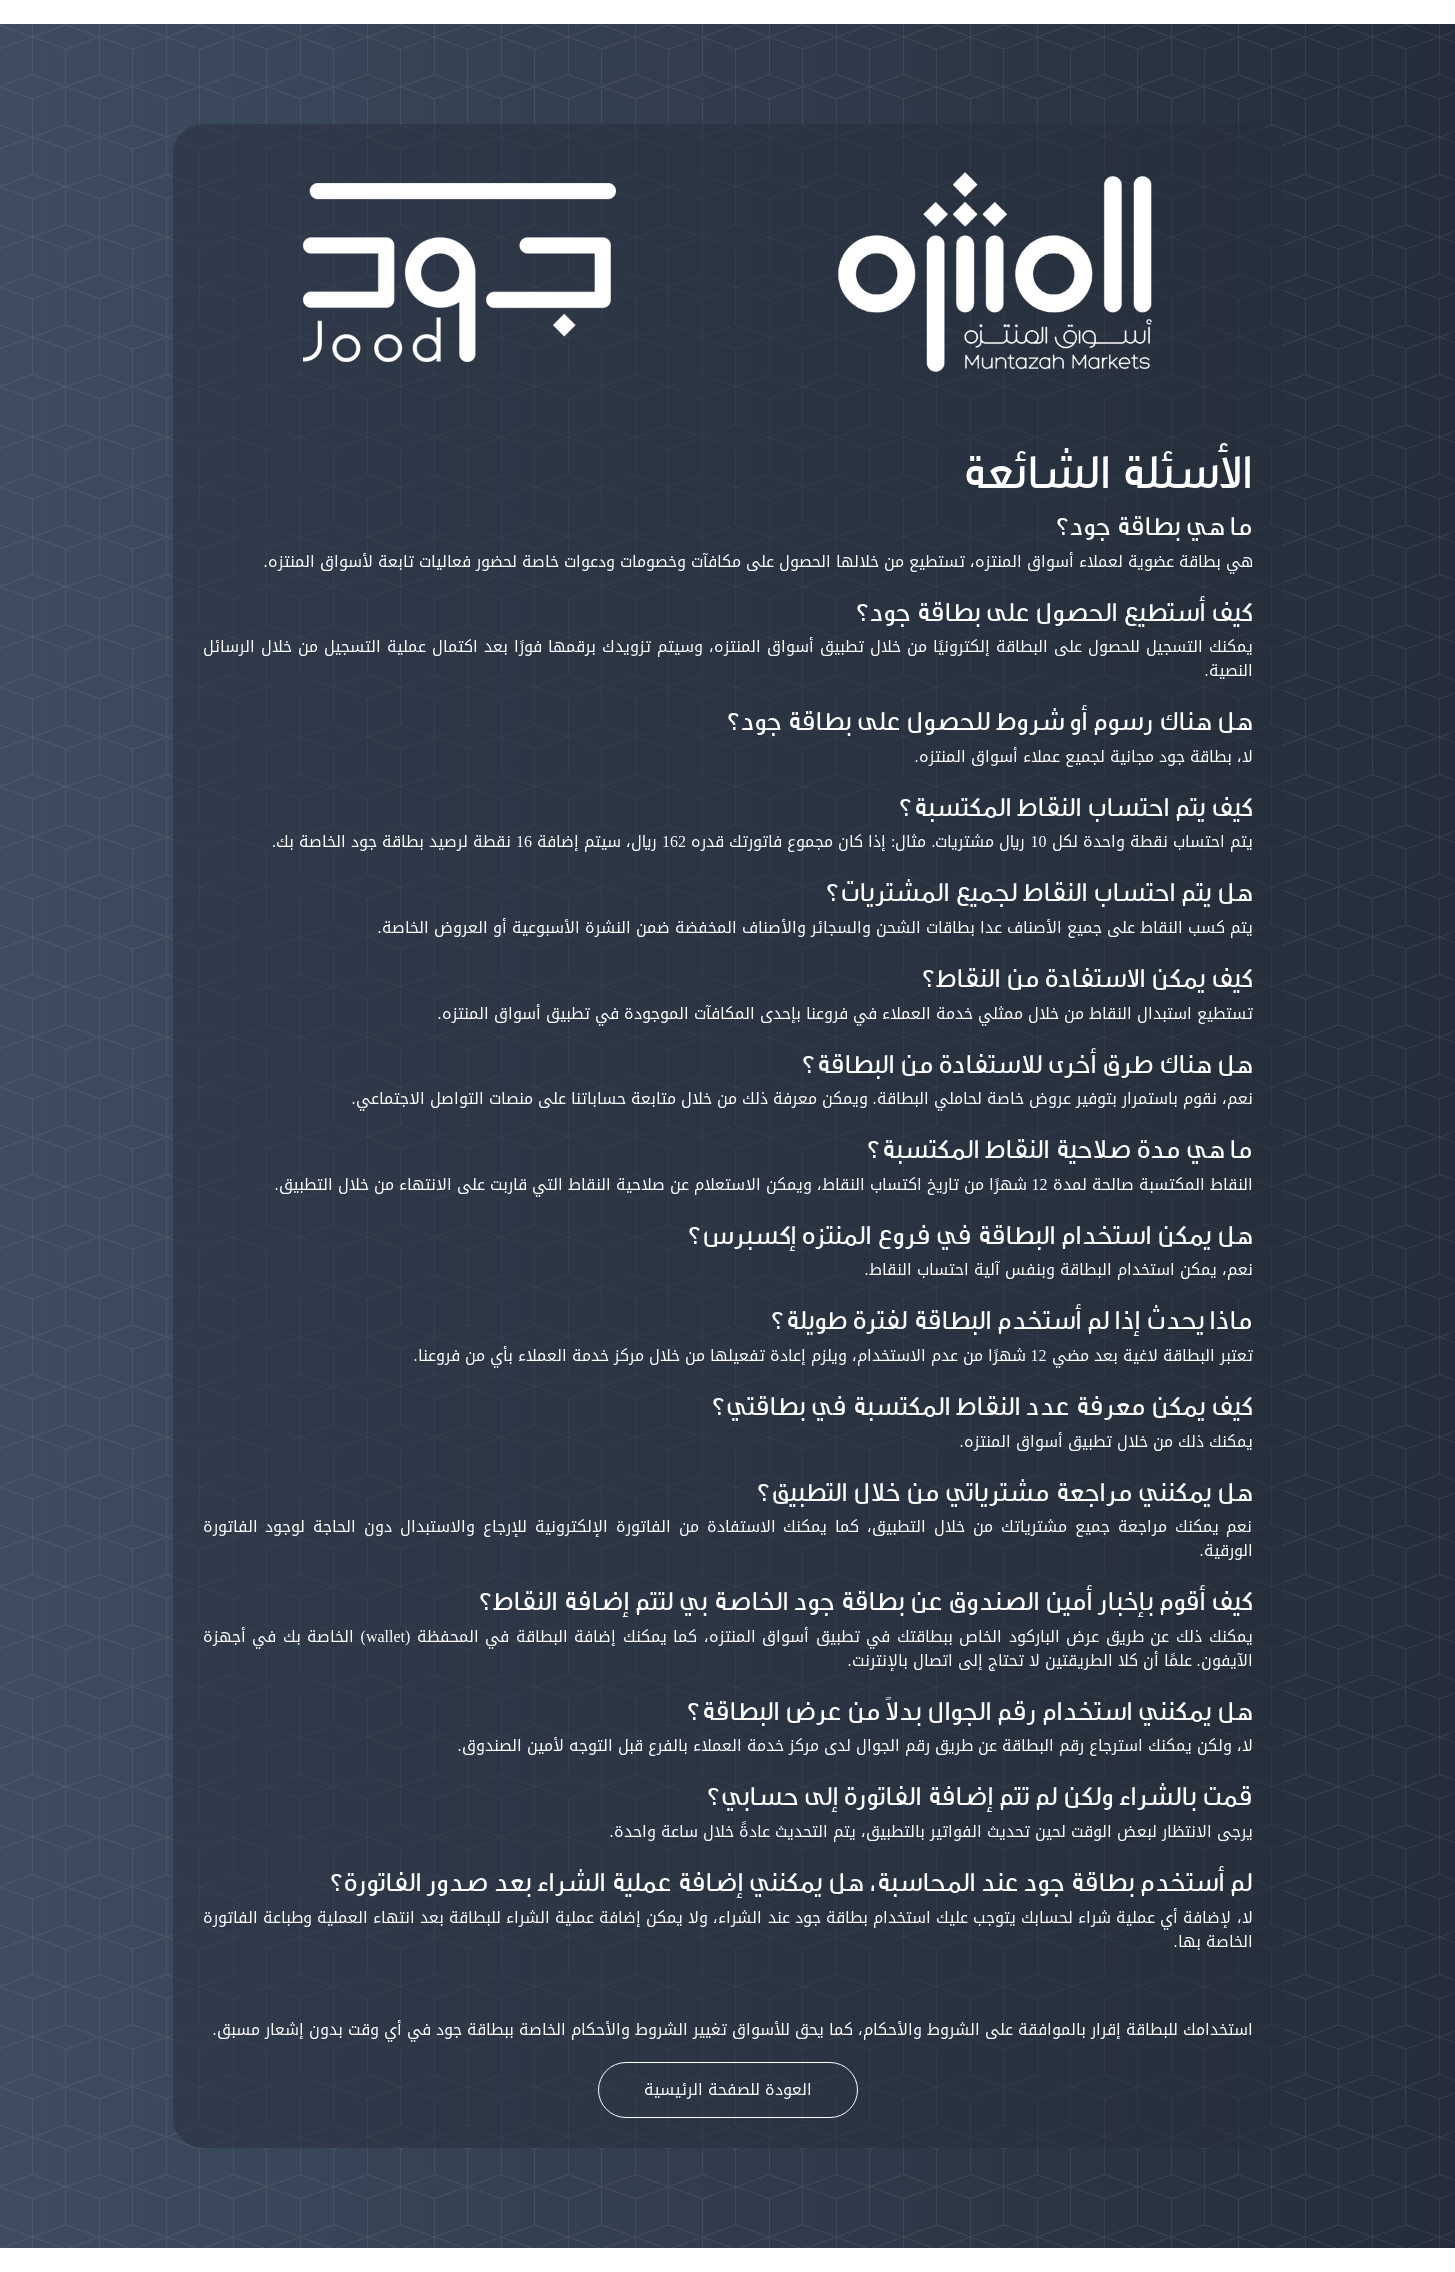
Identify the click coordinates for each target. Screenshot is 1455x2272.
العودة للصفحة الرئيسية (728, 2089)
